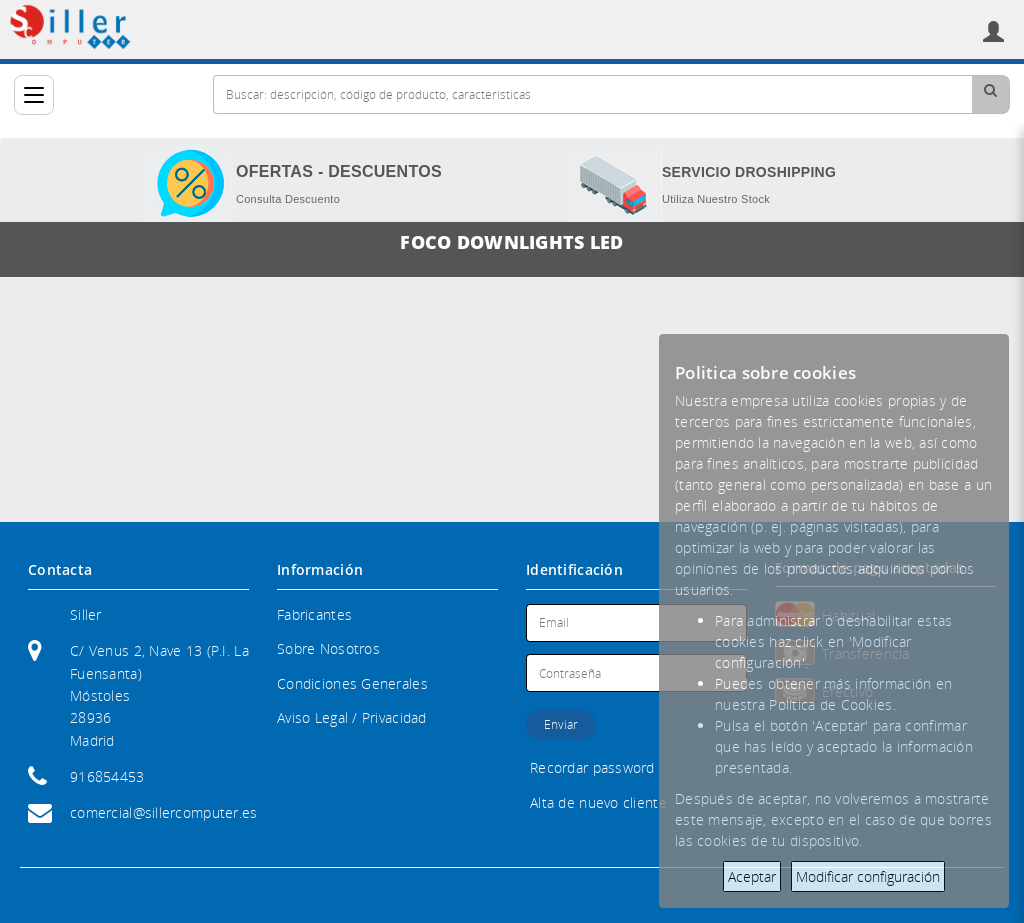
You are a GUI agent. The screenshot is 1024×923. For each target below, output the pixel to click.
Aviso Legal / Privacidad (352, 717)
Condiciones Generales (352, 683)
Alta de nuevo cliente (598, 802)
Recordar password (592, 767)
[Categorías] (34, 95)
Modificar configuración (868, 876)
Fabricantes (314, 614)
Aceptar (752, 876)
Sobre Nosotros (328, 648)
